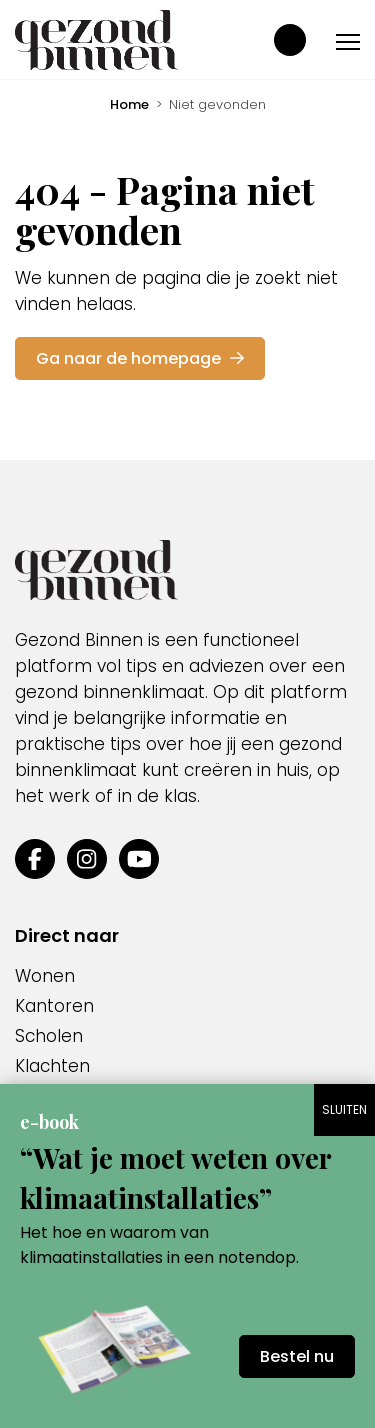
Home (129, 104)
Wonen (45, 976)
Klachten (52, 1066)
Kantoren (54, 1006)
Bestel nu (297, 1356)
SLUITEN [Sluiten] (344, 1109)
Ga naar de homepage (140, 358)
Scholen (49, 1036)
